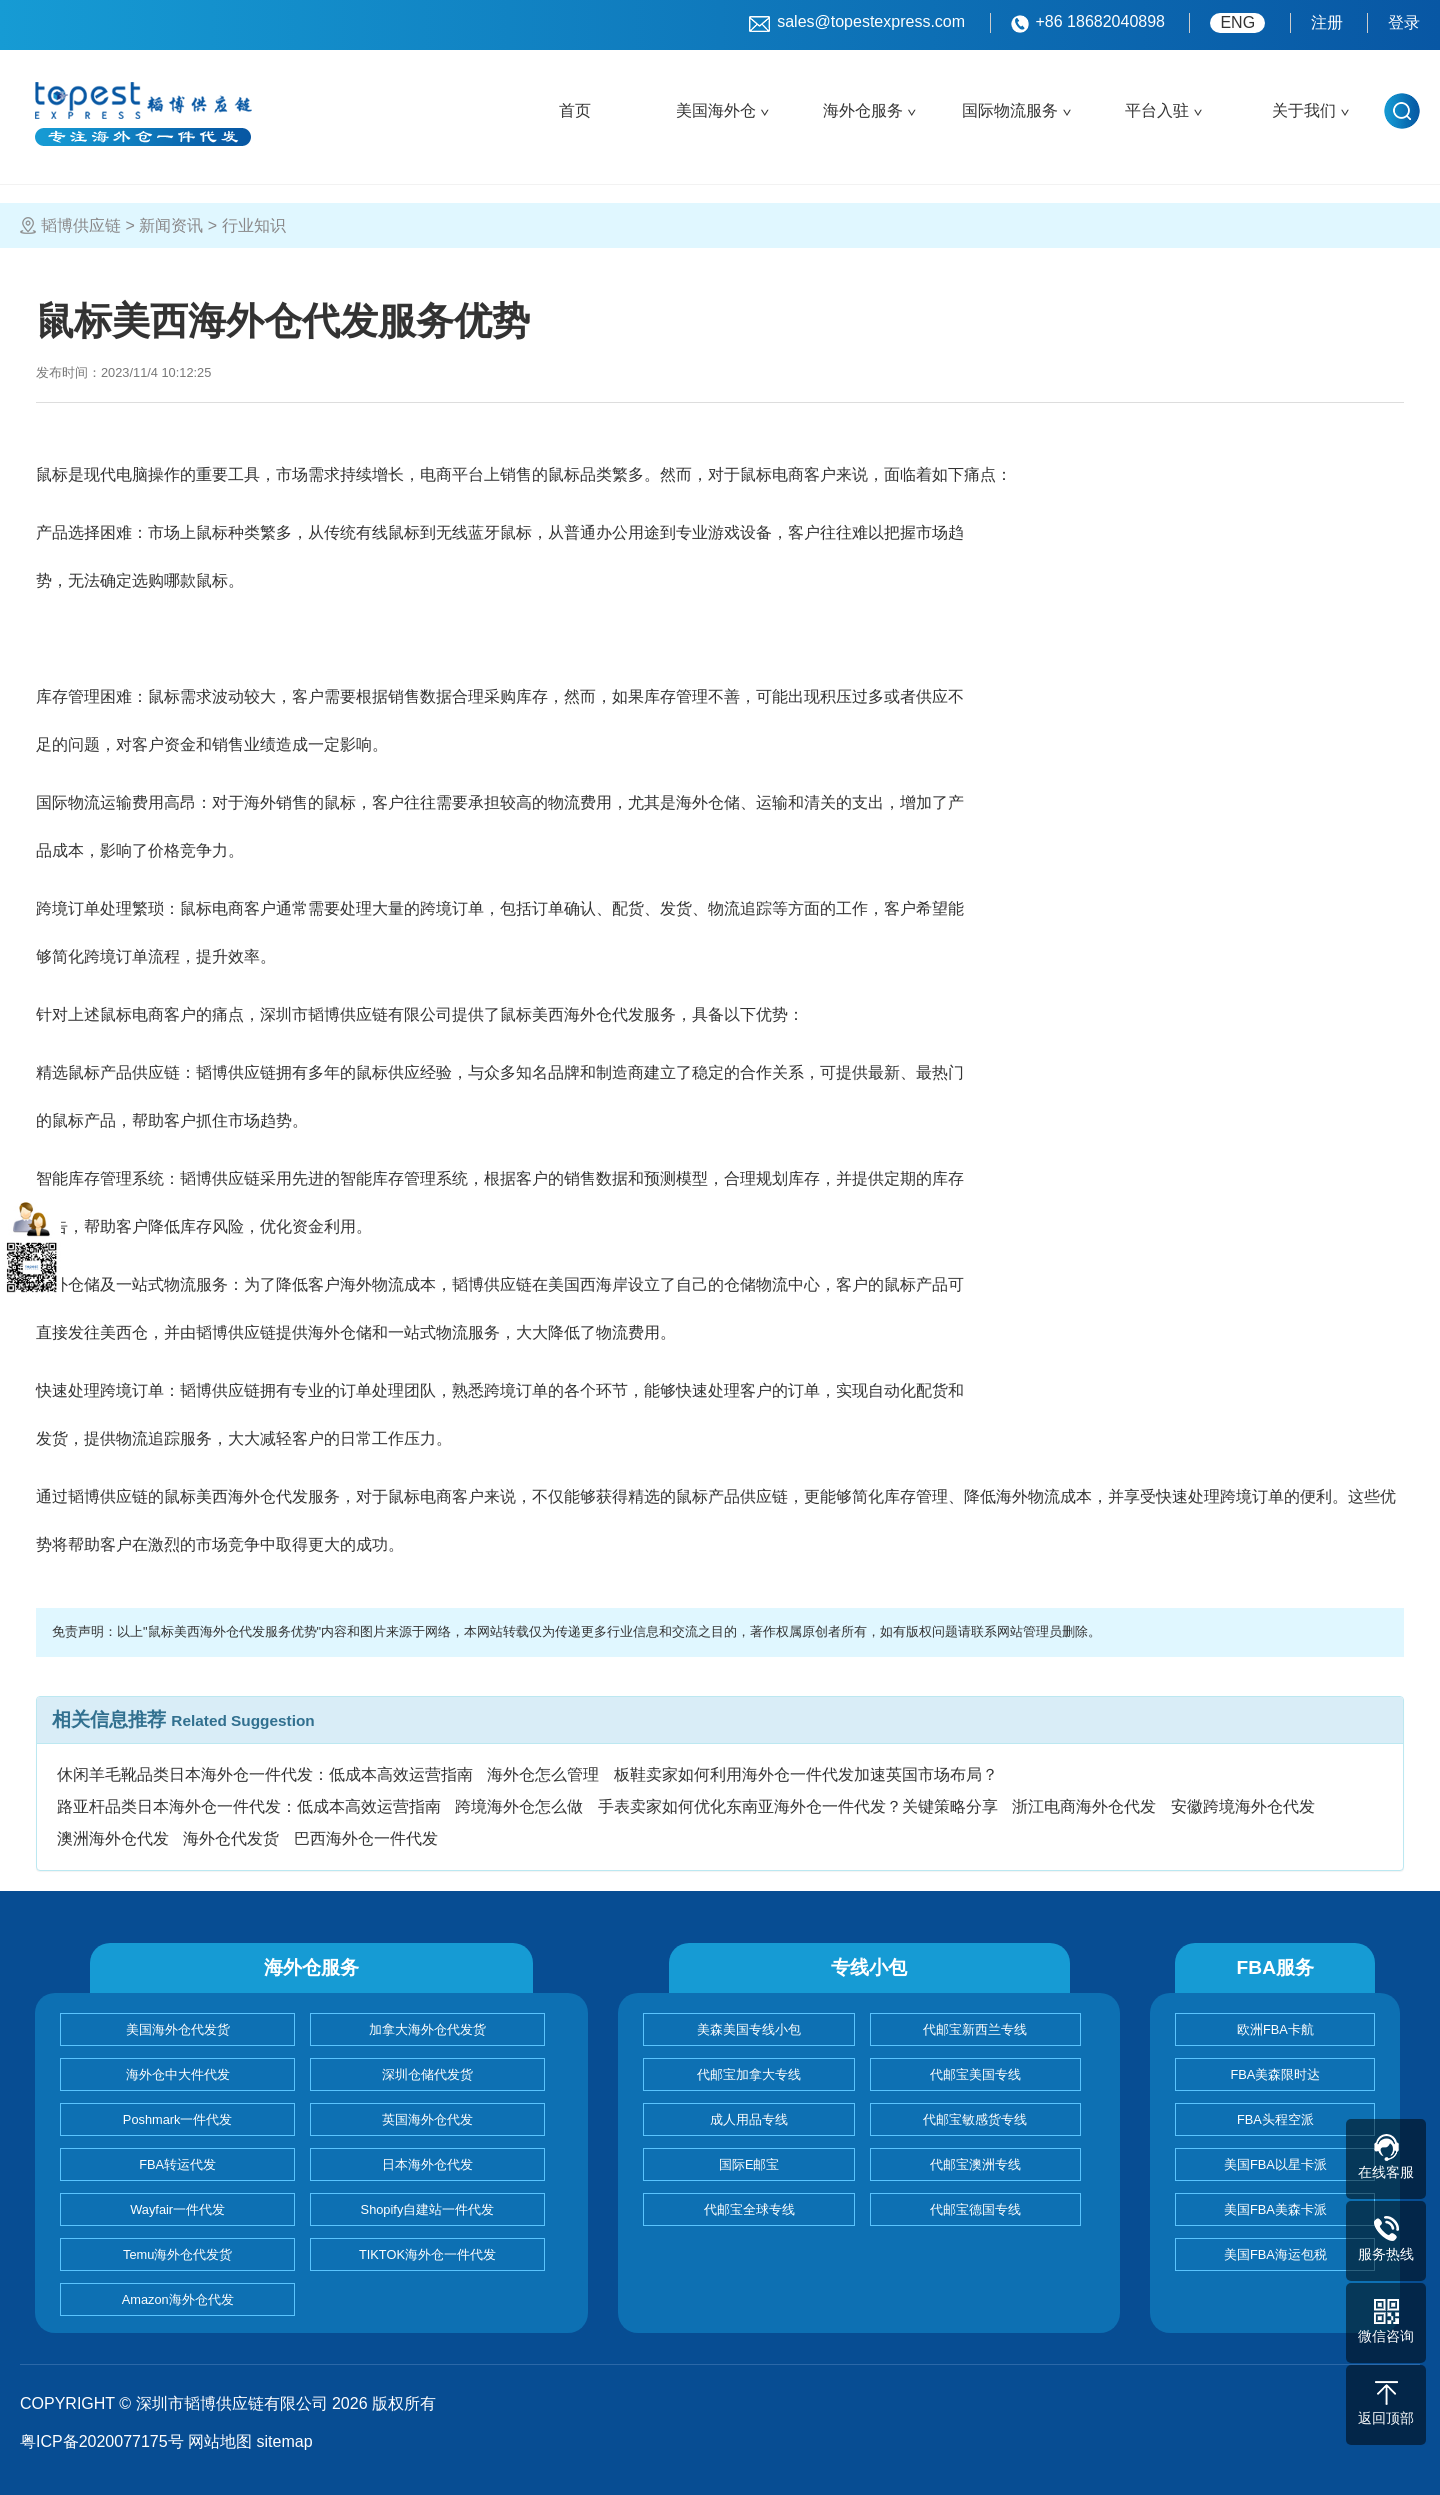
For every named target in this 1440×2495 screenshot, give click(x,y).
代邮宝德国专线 (975, 2209)
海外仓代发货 (231, 1838)
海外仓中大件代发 (178, 2074)
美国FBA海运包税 (1275, 2254)
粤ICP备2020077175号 (102, 2441)
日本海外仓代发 (427, 2164)
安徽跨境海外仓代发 (1243, 1806)
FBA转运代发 (177, 2164)
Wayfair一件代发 (177, 2209)
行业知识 (254, 225)
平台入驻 (1157, 110)
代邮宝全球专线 (749, 2209)
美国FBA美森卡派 (1275, 2209)
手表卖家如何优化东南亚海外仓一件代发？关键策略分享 (798, 1806)
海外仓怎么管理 (543, 1774)
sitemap (285, 2441)
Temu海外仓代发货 (177, 2254)
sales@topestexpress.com (857, 23)
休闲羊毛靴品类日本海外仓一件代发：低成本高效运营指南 (265, 1774)
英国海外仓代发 (427, 2119)
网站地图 (220, 2441)
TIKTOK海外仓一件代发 (427, 2254)
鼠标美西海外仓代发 (572, 1014)
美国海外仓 (716, 110)
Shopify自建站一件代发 (428, 2209)
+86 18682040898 (1088, 23)
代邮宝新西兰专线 (975, 2029)
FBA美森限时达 (1275, 2074)
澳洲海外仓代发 (113, 1838)
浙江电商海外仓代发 (1084, 1806)
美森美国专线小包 (749, 2029)
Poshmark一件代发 (178, 2119)
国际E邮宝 (749, 2164)
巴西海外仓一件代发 (366, 1838)
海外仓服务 (863, 110)
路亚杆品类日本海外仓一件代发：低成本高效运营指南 (249, 1806)
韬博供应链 (81, 225)
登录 (1404, 22)
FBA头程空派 (1275, 2119)
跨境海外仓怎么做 (519, 1806)
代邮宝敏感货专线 (975, 2119)
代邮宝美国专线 (975, 2074)
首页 (575, 110)
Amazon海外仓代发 (178, 2299)
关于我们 (1304, 110)
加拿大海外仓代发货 (427, 2029)
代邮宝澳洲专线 (975, 2164)
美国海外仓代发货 (178, 2029)
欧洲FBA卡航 (1275, 2029)
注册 (1327, 22)
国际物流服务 (1010, 110)
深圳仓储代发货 (427, 2074)
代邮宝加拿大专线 (749, 2074)
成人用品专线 (749, 2119)
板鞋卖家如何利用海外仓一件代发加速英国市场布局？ (806, 1774)
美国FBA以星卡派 (1275, 2164)
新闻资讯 (171, 225)
